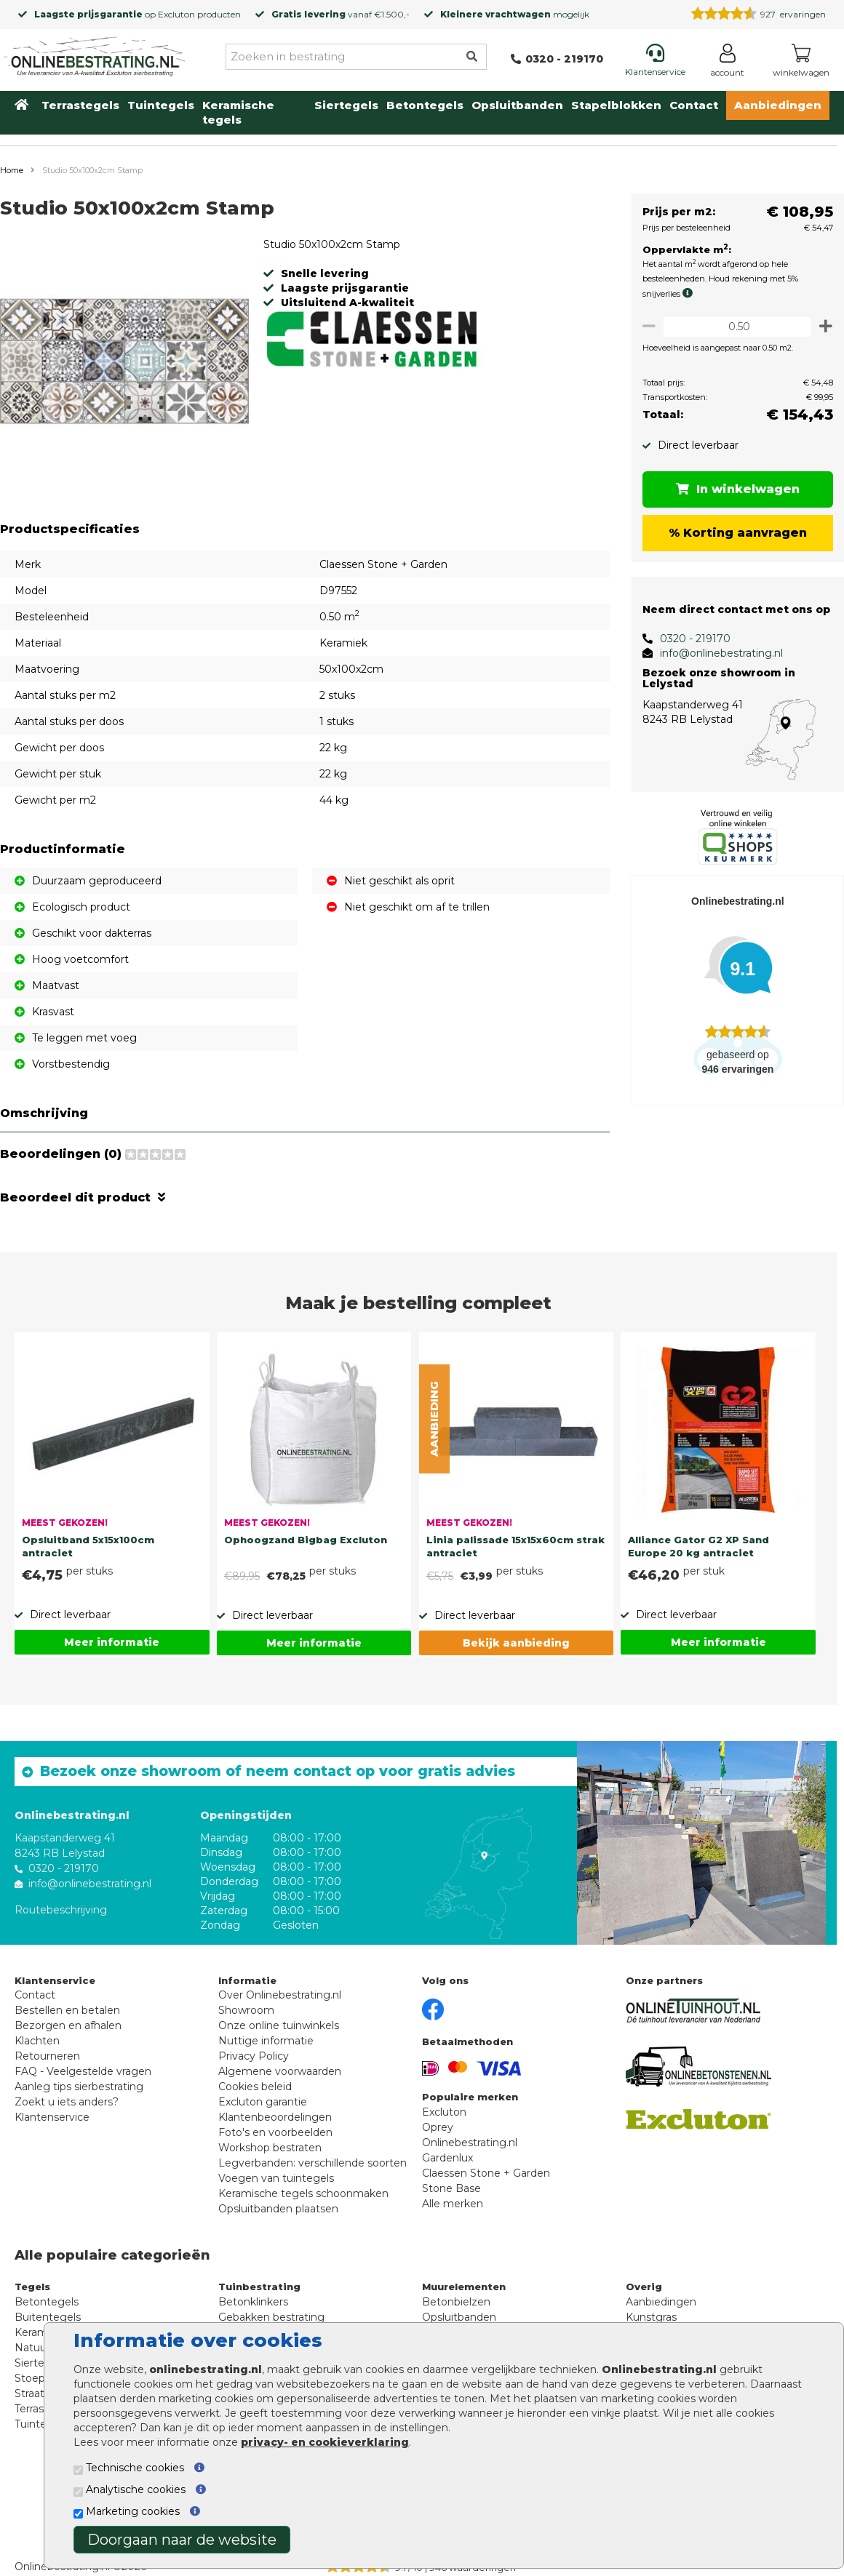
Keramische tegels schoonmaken (303, 2193)
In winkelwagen (735, 489)
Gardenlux (447, 2157)
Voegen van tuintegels (276, 2178)
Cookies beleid (255, 2086)
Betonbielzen (456, 2301)
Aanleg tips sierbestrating (79, 2086)
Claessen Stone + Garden (486, 2173)
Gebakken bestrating (271, 2317)
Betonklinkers (253, 2301)
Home (11, 170)
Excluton (176, 14)
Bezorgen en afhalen (68, 2025)
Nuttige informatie (266, 2040)
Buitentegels (48, 2317)
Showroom (246, 2010)
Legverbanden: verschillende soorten (312, 2162)
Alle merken (452, 2203)
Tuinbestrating (259, 2286)
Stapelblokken (616, 105)
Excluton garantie (262, 2101)
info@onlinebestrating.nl (715, 653)
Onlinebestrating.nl (469, 2142)
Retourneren (47, 2056)
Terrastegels (80, 105)
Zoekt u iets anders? (67, 2101)
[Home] (95, 53)
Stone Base (451, 2188)
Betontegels (424, 105)
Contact (693, 105)
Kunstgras (651, 2317)
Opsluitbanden (517, 105)
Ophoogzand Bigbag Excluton (305, 1539)
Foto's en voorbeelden (275, 2132)
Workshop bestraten (270, 2147)
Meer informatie (111, 1642)
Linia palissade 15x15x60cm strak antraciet (515, 1546)
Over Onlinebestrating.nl (279, 1994)
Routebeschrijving (61, 1909)
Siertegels (346, 105)
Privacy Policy (253, 2056)
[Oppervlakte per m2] (734, 326)
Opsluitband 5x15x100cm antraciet (88, 1546)
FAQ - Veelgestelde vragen (83, 2071)
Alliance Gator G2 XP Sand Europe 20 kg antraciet (698, 1546)
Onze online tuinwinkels (278, 2025)
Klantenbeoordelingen (275, 2117)
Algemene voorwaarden (279, 2071)
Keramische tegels (238, 112)
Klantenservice (52, 2117)
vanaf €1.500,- (340, 14)
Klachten (37, 2040)
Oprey (437, 2127)
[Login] (727, 63)
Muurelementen (464, 2286)
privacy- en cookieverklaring (325, 2442)
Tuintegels (160, 105)
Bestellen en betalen (67, 2010)
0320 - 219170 (689, 638)
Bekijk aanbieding (516, 1642)
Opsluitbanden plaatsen (278, 2208)
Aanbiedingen (777, 105)
